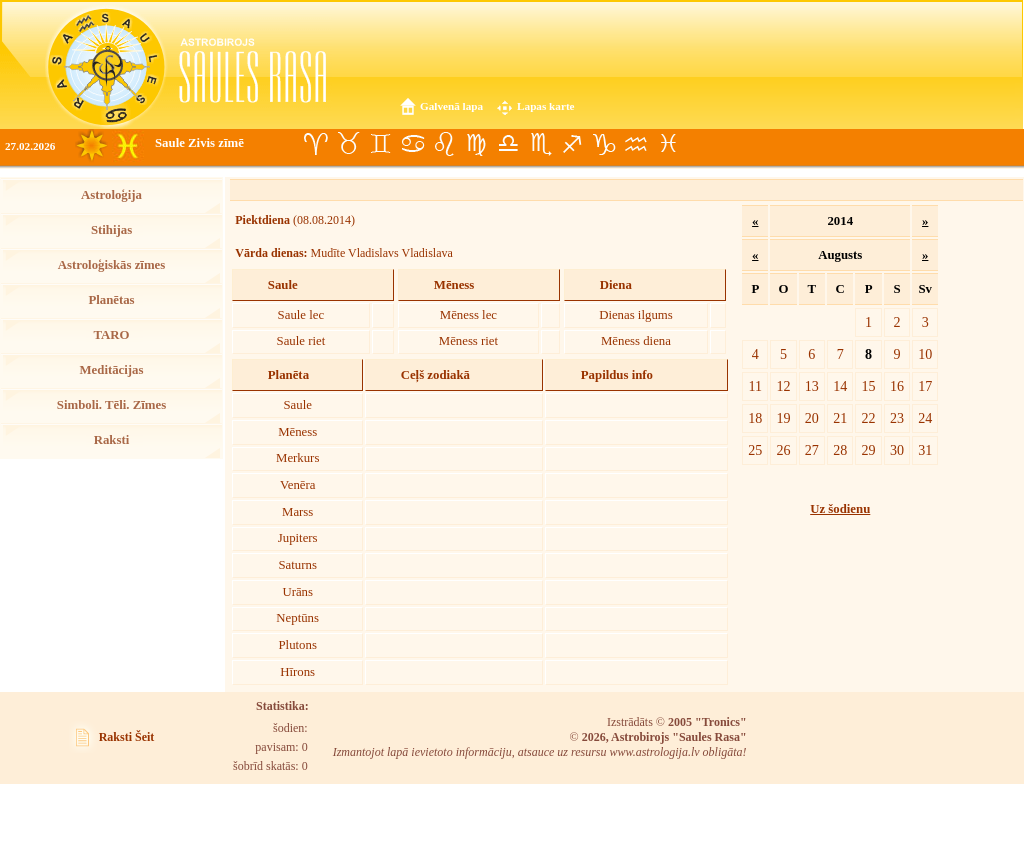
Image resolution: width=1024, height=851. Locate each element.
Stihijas (111, 230)
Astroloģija (111, 195)
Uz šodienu (840, 509)
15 (869, 386)
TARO (111, 335)
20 (812, 418)
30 (897, 450)
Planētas (111, 300)
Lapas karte (546, 106)
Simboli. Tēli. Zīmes (111, 405)
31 (925, 450)
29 (869, 450)
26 (783, 450)
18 (755, 418)
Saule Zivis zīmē (199, 143)
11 (756, 386)
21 (840, 418)
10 (925, 354)
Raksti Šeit (127, 737)
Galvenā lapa (451, 106)
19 (783, 418)
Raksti (112, 440)
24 (925, 418)
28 (840, 450)
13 (812, 386)
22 (869, 418)
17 (925, 386)
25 (755, 450)
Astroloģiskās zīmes (111, 265)
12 (783, 386)
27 (812, 450)
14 (840, 386)
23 (897, 418)
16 (897, 386)
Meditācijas (112, 370)
